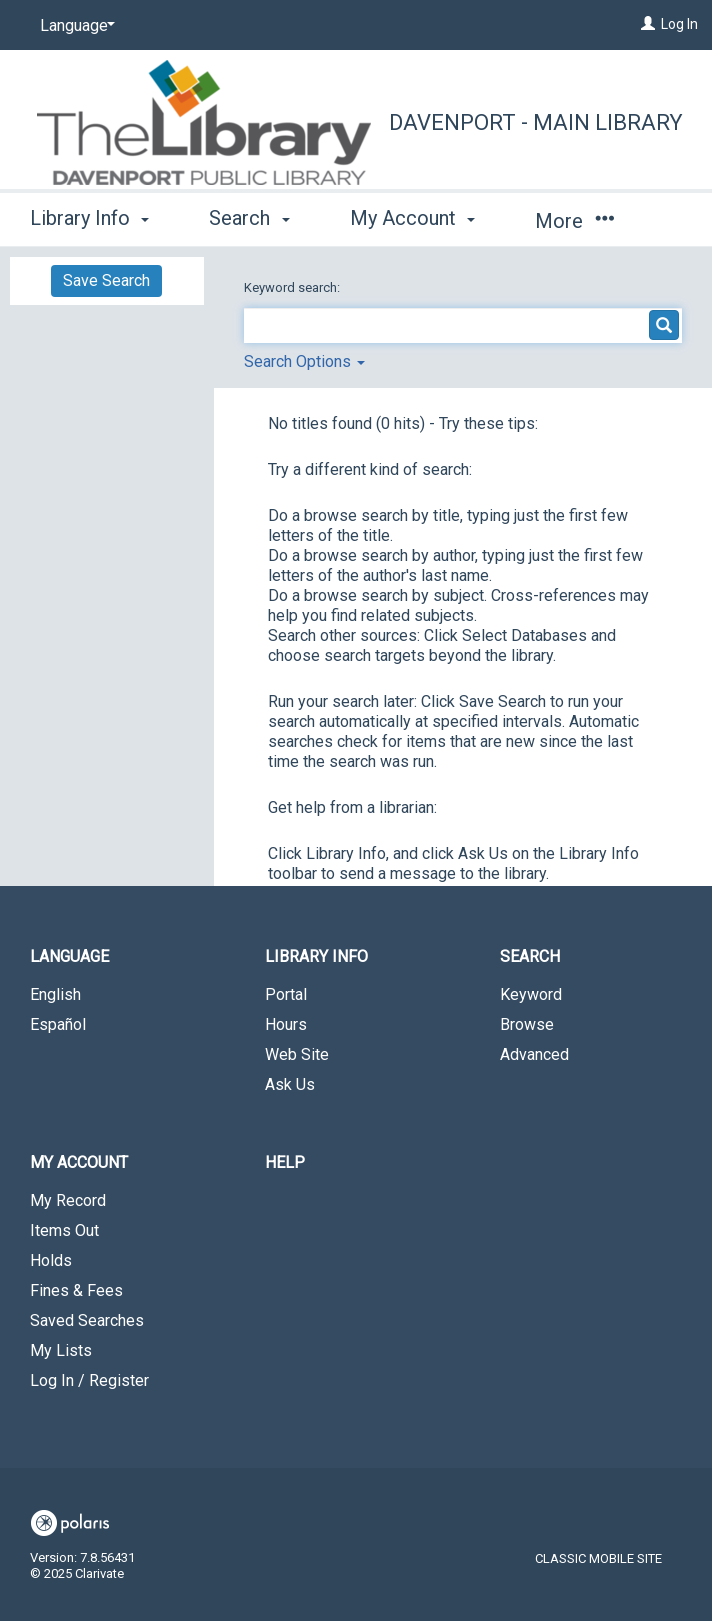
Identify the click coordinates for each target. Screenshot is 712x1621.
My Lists (61, 1350)
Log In (679, 24)
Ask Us (290, 1084)
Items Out (64, 1230)
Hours (286, 1024)
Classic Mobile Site (598, 1558)
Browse (527, 1024)
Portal (286, 994)
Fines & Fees (76, 1290)
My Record (68, 1200)
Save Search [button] (106, 280)
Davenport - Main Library (536, 122)
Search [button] (249, 218)
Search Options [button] (304, 361)
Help (285, 1162)
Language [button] (69, 956)
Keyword (531, 994)
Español (58, 1024)
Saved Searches (87, 1320)
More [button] (574, 221)
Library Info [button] (89, 218)
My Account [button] (412, 218)
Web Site (297, 1054)
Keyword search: (293, 287)
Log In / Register (89, 1380)
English (55, 994)
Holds (51, 1260)
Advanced (534, 1054)
